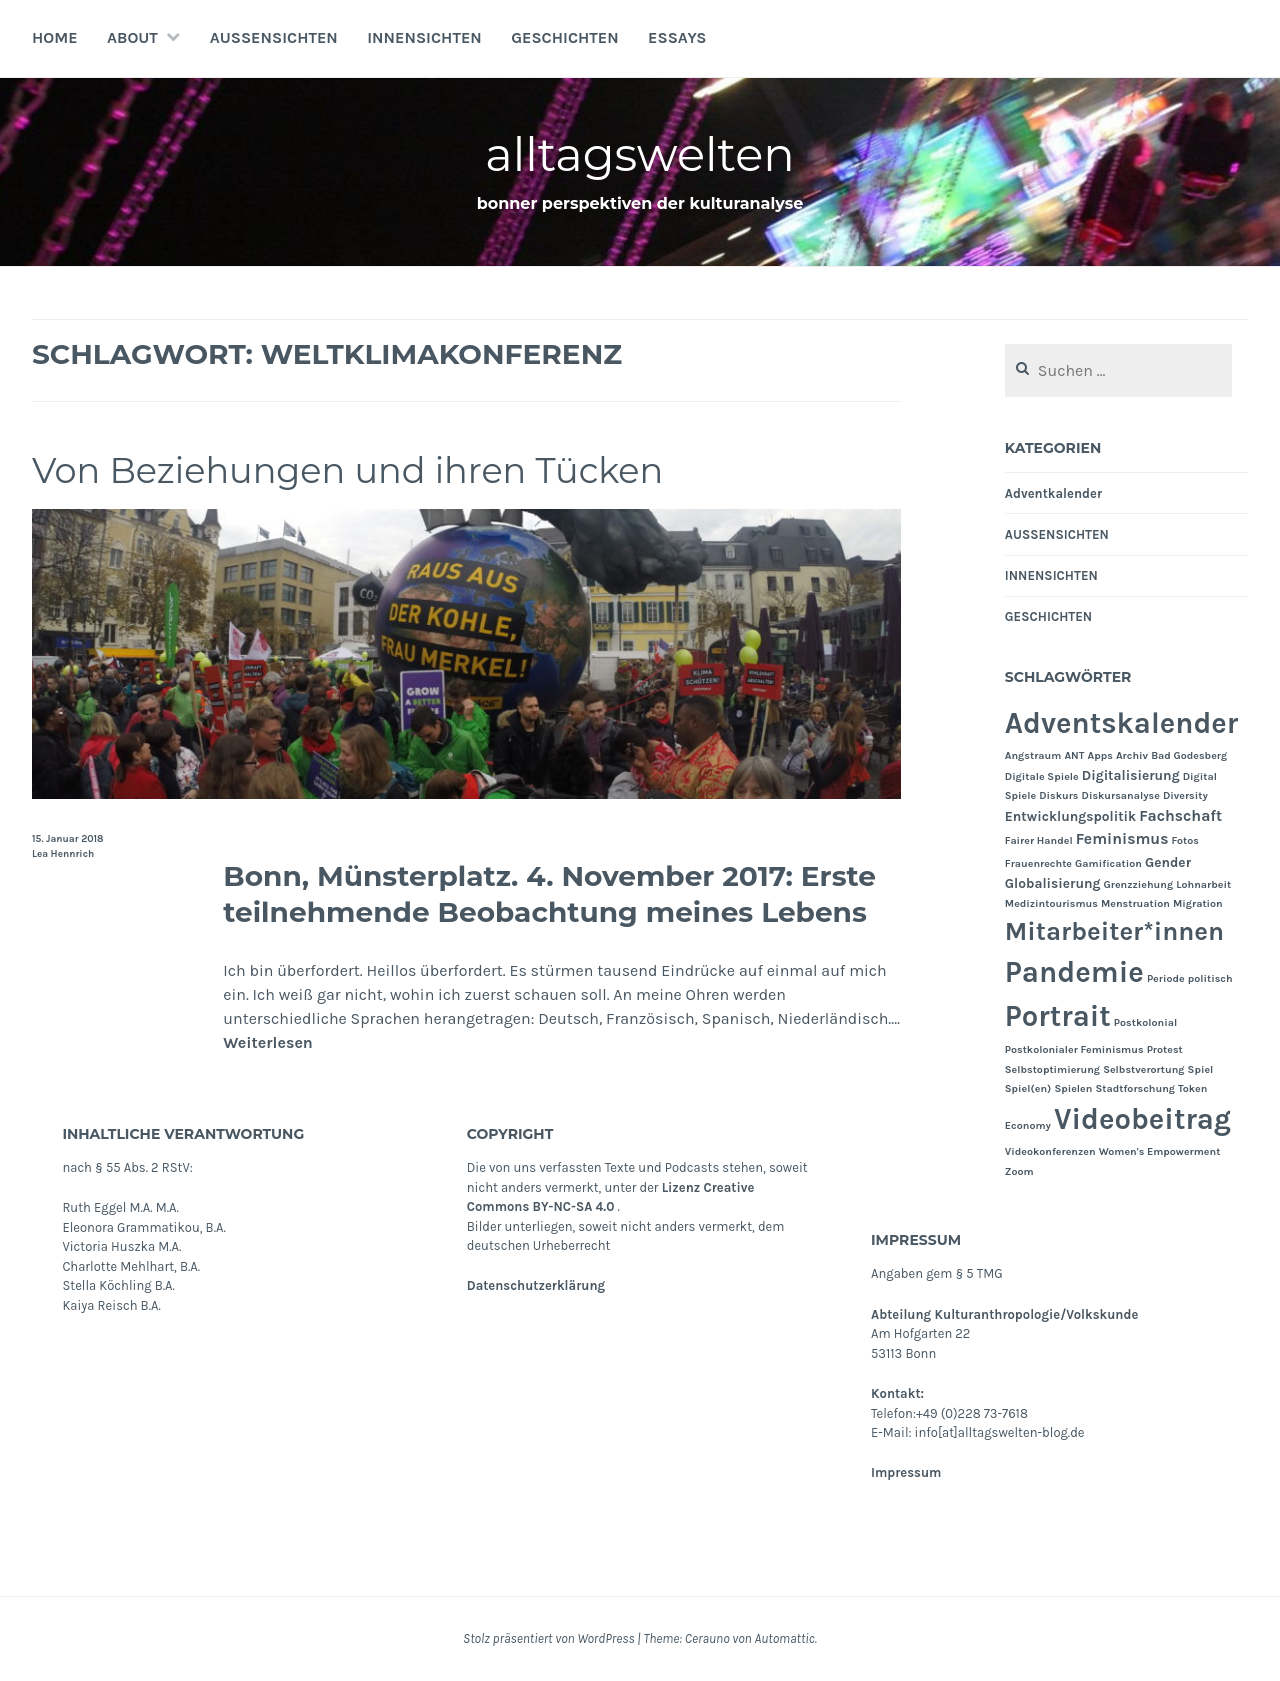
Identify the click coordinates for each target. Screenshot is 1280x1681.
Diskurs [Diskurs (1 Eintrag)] (1058, 795)
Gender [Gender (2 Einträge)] (1168, 862)
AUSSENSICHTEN (274, 37)
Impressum (906, 1472)
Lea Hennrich (63, 854)
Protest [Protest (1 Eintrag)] (1165, 1049)
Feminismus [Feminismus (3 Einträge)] (1122, 839)
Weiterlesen (268, 1042)
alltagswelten (640, 153)
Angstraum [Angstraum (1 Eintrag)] (1033, 755)
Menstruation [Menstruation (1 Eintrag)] (1135, 903)
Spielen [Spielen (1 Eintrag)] (1073, 1088)
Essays (677, 37)
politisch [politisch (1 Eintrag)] (1210, 978)
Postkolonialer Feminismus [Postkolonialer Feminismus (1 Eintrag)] (1074, 1049)
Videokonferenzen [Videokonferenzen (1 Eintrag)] (1050, 1151)
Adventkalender (1053, 493)
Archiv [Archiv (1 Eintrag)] (1132, 755)
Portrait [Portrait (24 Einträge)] (1058, 1016)
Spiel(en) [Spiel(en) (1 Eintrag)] (1028, 1088)
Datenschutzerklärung (536, 1285)
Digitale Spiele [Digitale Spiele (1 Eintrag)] (1042, 776)
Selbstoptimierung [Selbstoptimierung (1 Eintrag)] (1052, 1069)
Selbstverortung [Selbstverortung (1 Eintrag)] (1143, 1069)
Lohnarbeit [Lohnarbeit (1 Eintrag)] (1203, 884)
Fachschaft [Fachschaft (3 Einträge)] (1180, 816)
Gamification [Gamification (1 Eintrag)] (1108, 863)
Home (55, 37)
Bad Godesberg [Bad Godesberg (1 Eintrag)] (1189, 755)
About (132, 37)
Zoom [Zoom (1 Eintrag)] (1019, 1171)
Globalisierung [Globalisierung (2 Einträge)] (1053, 883)
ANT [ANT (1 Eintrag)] (1074, 755)
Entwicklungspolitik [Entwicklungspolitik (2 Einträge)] (1070, 816)
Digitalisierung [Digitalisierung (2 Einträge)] (1131, 775)
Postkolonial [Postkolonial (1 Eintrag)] (1145, 1022)
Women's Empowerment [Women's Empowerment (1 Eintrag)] (1160, 1151)
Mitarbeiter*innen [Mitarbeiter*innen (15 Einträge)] (1114, 931)
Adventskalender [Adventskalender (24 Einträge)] (1121, 723)
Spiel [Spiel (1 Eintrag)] (1201, 1069)
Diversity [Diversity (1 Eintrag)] (1185, 795)
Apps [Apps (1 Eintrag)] (1100, 755)
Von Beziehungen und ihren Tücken (374, 469)
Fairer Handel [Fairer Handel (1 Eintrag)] (1039, 840)
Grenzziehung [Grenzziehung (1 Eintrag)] (1139, 884)
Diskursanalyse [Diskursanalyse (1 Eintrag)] (1121, 795)
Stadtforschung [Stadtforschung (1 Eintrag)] (1135, 1088)
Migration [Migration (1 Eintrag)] (1198, 903)
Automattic (784, 1638)
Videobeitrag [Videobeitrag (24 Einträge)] (1142, 1119)
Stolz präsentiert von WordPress (548, 1638)
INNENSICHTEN (424, 37)
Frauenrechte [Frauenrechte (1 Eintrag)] (1038, 863)
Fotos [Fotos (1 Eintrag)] (1185, 840)
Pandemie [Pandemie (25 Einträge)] (1074, 972)
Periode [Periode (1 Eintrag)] (1166, 978)
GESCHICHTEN (565, 37)
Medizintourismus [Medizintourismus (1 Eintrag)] (1051, 903)
